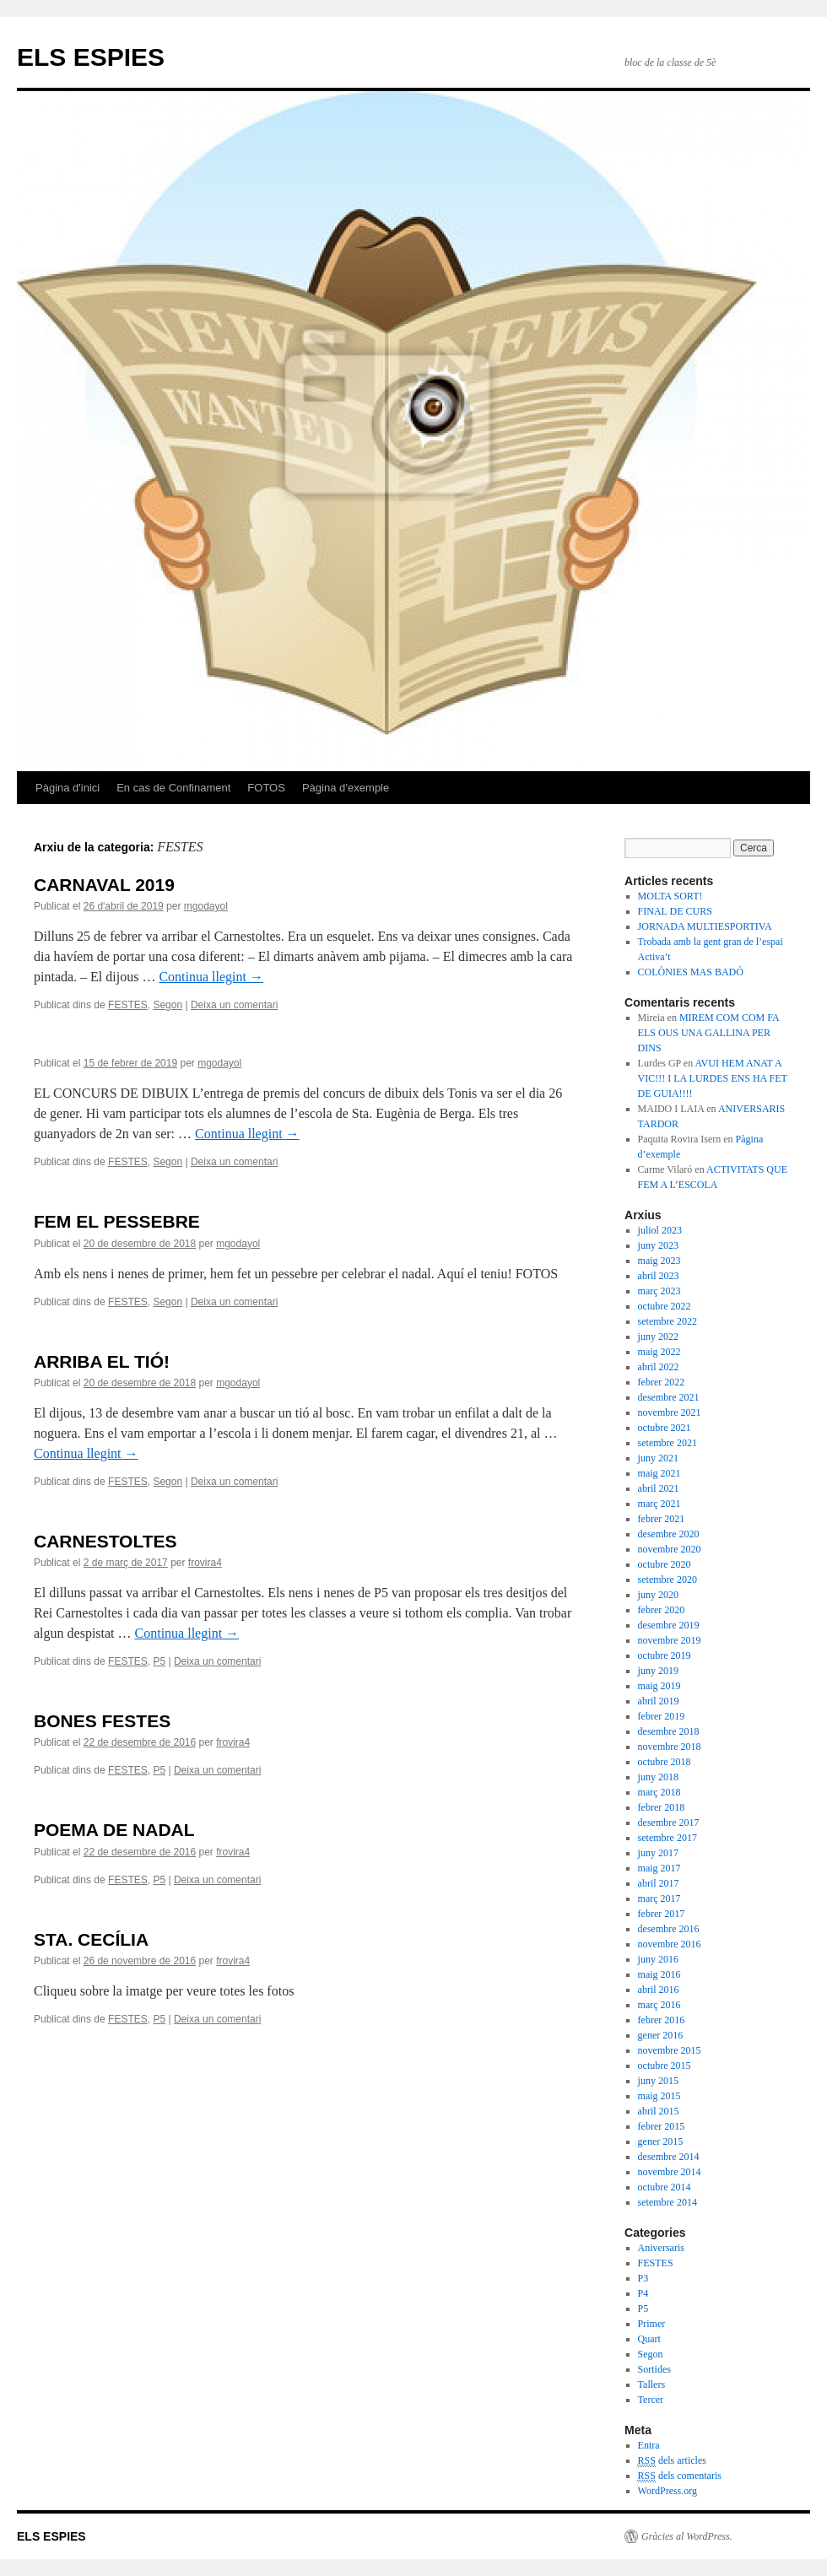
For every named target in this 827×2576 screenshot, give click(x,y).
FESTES (128, 1005)
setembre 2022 (667, 1321)
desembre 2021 (669, 1397)
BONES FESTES (102, 1721)
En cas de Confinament (173, 787)
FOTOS (266, 787)
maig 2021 (659, 1473)
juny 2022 (658, 1336)
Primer (652, 2324)
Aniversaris (661, 2248)
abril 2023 (658, 1276)
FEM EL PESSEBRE (117, 1221)
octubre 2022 (664, 1306)
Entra (649, 2445)
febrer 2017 (661, 1914)
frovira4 (205, 1563)
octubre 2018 (664, 1762)
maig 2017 (659, 1868)
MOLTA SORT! (670, 896)
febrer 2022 (661, 1382)
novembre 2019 (669, 1640)
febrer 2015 (661, 2126)
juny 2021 (658, 1458)
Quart (649, 2339)
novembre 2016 (669, 1944)
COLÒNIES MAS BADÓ (690, 972)
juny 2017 (658, 1853)
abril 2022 (658, 1367)
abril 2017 (658, 1883)
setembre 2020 (667, 1579)
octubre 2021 (664, 1428)
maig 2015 (659, 2096)
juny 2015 (658, 2081)
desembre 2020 (669, 1534)
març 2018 (659, 1792)
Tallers (651, 2384)
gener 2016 (661, 2035)
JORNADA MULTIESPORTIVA (705, 926)
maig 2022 (659, 1352)
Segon (167, 1005)
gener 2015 (661, 2141)
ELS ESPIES (91, 57)
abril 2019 (658, 1701)
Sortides (654, 2369)
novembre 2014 (669, 2172)
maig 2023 (659, 1260)
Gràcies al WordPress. (686, 2536)
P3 (643, 2278)
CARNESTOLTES (105, 1541)
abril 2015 (658, 2111)
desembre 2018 (669, 1731)
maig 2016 (659, 1974)
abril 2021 (658, 1488)
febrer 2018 (661, 1807)
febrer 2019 (661, 1716)
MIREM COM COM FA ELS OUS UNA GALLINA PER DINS (708, 1033)
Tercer (650, 2400)
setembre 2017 (667, 1838)
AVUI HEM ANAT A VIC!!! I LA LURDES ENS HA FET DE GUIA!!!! (712, 1078)
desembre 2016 (669, 1929)
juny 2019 (658, 1671)
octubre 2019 (664, 1655)
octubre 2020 (664, 1564)
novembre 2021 (669, 1412)
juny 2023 (658, 1245)
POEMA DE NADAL (114, 1829)
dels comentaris (680, 2476)
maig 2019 (659, 1686)
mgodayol (206, 906)
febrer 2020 (661, 1610)
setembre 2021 (667, 1443)
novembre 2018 (669, 1746)
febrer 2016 (661, 2020)
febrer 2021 (661, 1519)
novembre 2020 (669, 1549)
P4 (643, 2293)
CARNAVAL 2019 (104, 884)
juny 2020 (658, 1595)
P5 (159, 1661)
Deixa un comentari (234, 1005)
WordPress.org (667, 2491)
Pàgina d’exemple (345, 787)
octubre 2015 (664, 2065)
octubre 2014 (664, 2187)
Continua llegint (211, 976)
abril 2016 (658, 1989)
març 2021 (659, 1503)
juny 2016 (658, 1959)
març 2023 (659, 1291)
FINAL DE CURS (675, 911)
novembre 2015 (669, 2050)
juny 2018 (658, 1777)
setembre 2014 (667, 2202)
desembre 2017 (669, 1822)
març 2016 (659, 2005)
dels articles (672, 2460)
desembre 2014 (669, 2157)
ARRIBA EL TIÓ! (102, 1361)
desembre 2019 (669, 1625)
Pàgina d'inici (67, 787)
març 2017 (659, 1898)
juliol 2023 (660, 1230)
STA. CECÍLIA (91, 1939)
